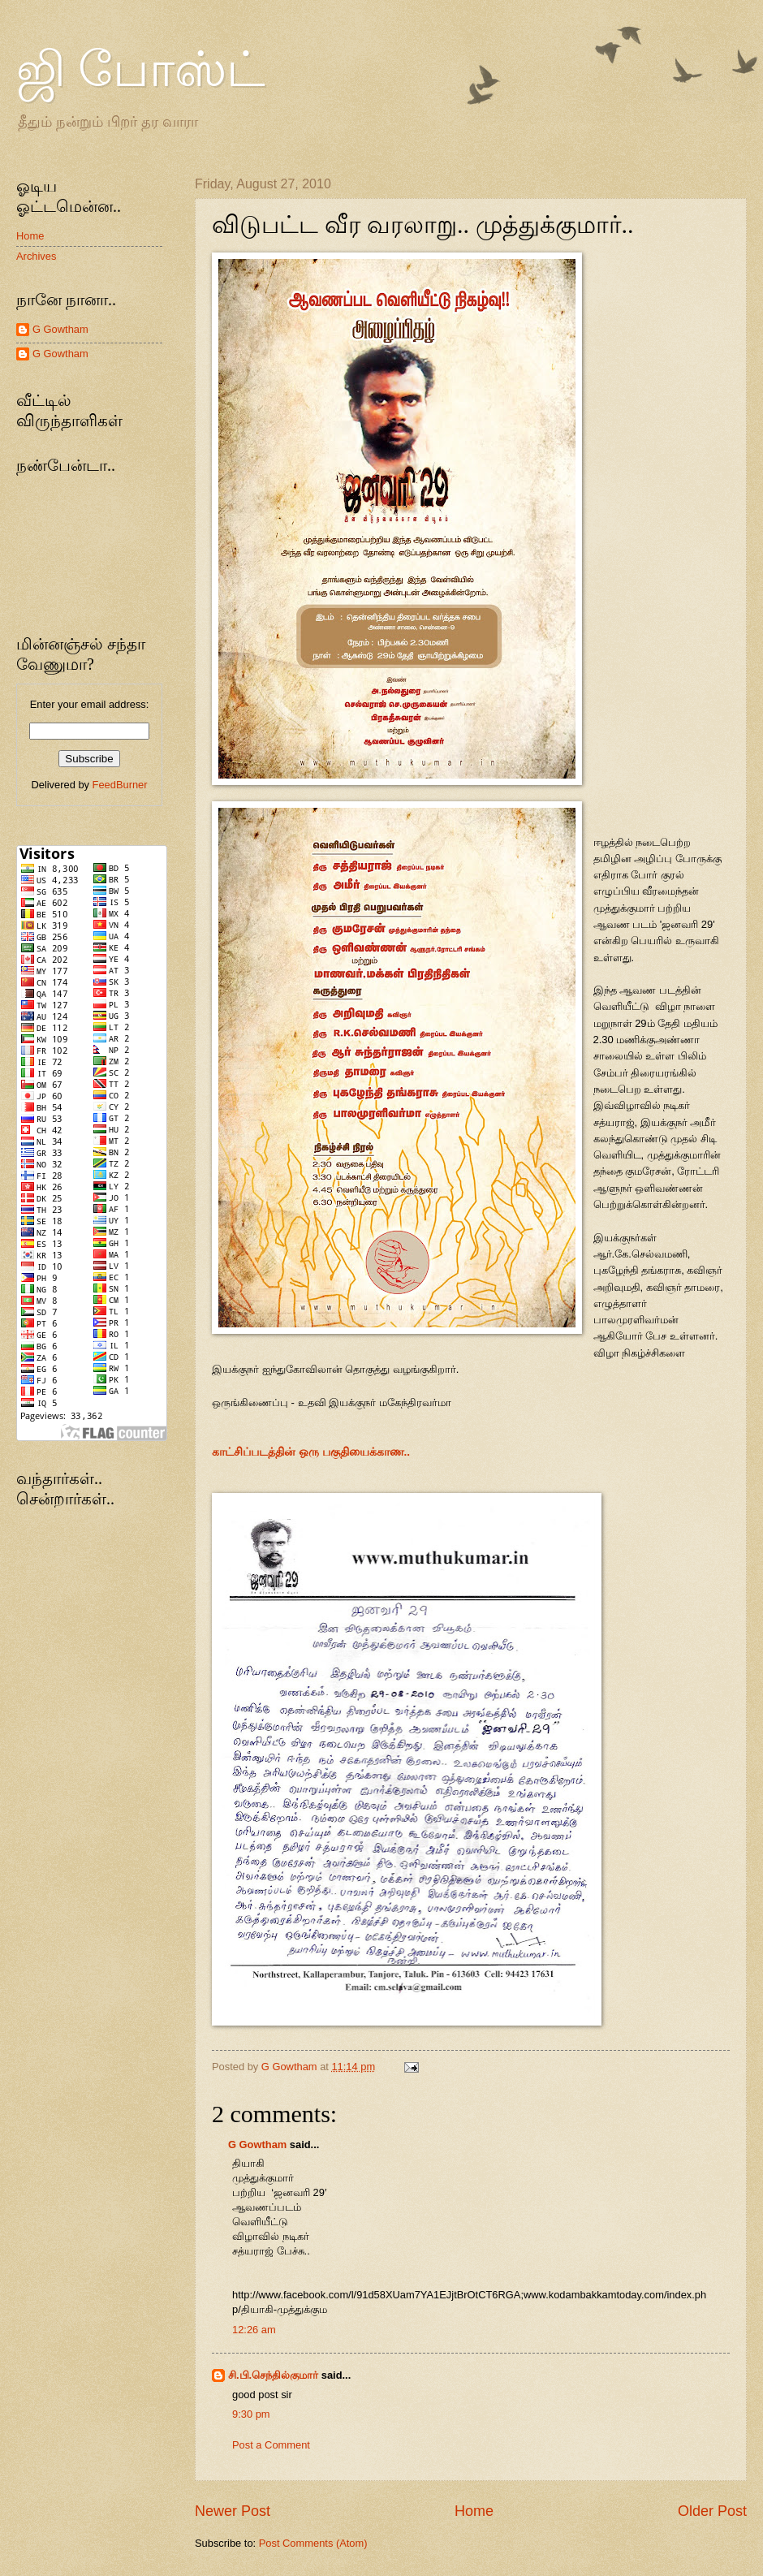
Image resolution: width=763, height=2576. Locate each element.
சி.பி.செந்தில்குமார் (273, 2375)
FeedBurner (120, 785)
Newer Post (232, 2511)
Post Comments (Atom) (313, 2543)
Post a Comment (271, 2445)
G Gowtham (257, 2144)
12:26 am (254, 2330)
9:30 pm (251, 2414)
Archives (36, 256)
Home (474, 2511)
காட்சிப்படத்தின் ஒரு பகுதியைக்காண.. (311, 1452)
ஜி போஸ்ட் (140, 70)
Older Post (712, 2511)
